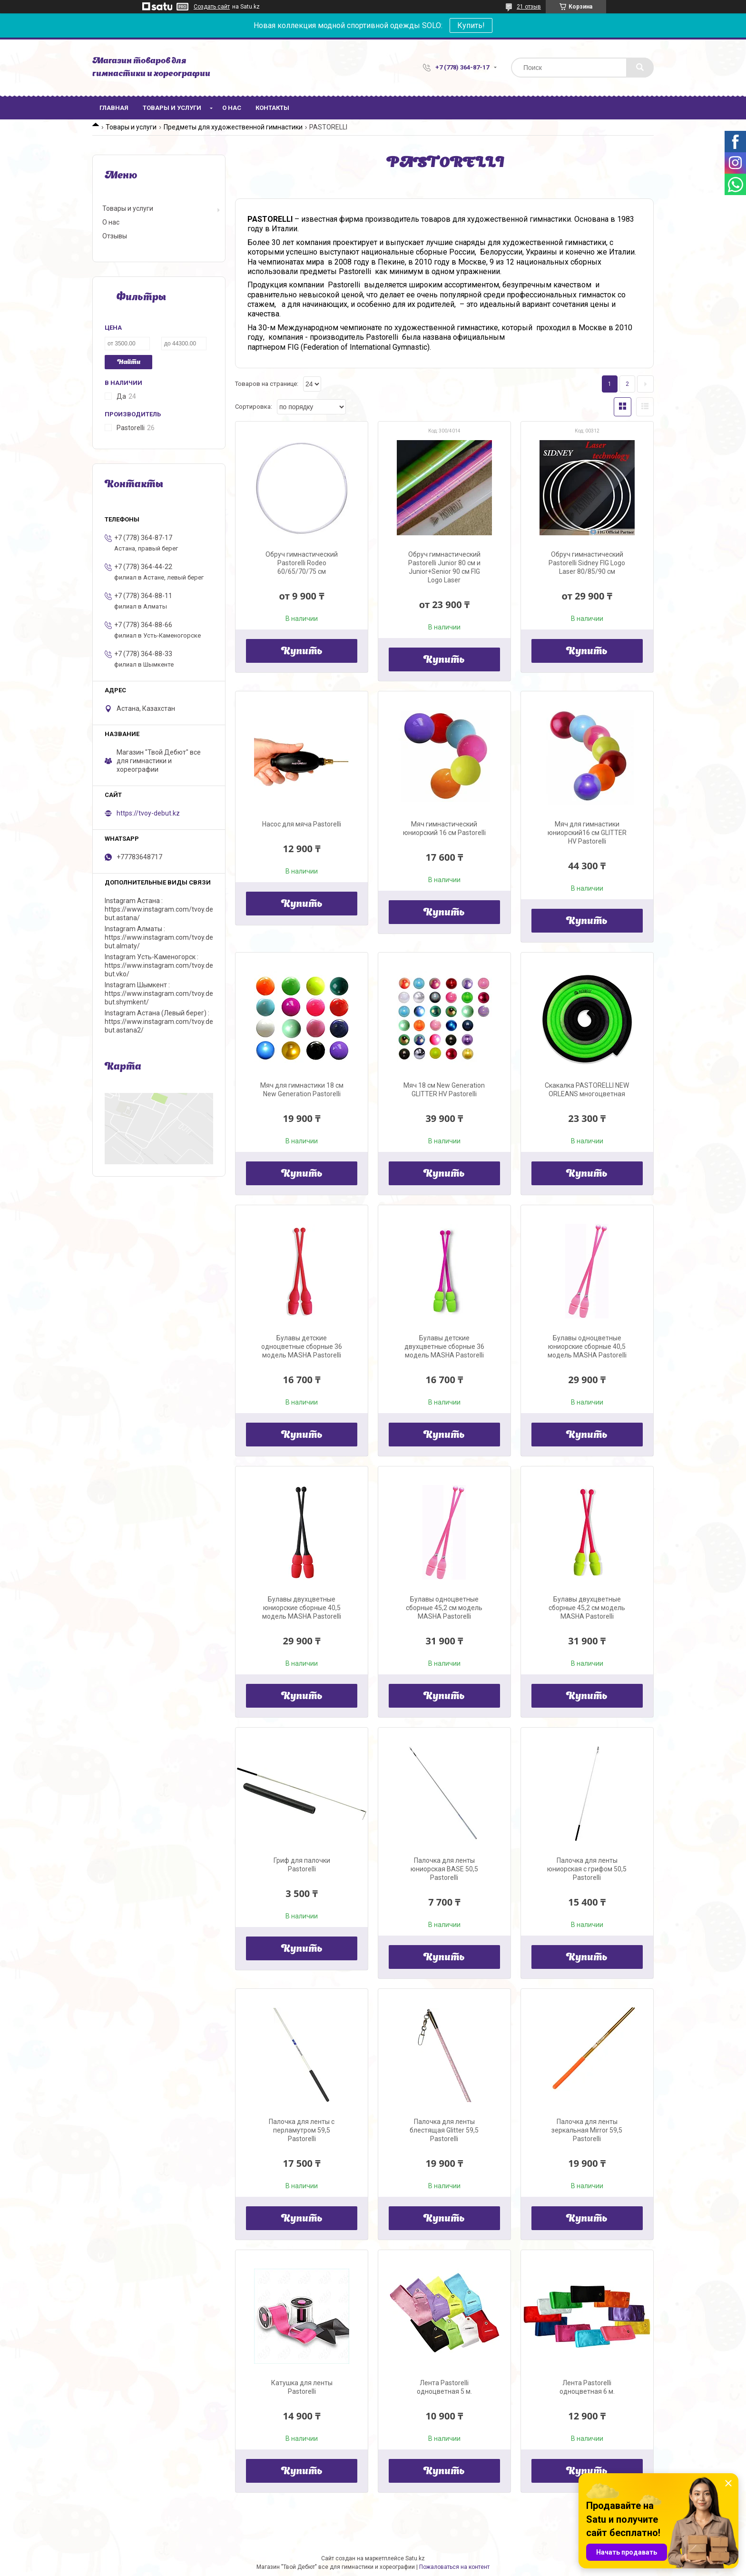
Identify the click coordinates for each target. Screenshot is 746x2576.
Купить (302, 652)
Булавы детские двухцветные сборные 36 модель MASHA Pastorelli (444, 1346)
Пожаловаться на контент (454, 2567)
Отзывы (114, 236)
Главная (113, 107)
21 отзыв (529, 6)
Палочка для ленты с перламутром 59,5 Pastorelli (301, 2130)
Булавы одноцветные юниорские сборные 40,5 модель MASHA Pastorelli (587, 1346)
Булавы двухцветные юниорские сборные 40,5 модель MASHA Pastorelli (301, 1607)
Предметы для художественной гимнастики (233, 127)
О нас (231, 107)
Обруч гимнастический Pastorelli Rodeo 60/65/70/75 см (301, 563)
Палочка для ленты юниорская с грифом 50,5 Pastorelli (587, 1869)
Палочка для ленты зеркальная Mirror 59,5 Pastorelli (586, 2130)
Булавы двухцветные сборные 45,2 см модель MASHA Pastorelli (587, 1607)
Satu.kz (415, 2558)
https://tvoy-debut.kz (148, 813)
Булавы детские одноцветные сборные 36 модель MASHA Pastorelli (301, 1346)
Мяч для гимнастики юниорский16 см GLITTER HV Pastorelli (587, 832)
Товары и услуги (172, 107)
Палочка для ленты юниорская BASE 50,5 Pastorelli (444, 1869)
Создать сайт (212, 6)
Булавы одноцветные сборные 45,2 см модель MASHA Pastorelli (444, 1607)
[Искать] (640, 68)
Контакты (272, 107)
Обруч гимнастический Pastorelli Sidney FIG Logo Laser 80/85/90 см (587, 563)
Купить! (471, 25)
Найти (128, 362)
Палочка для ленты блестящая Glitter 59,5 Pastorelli (444, 2130)
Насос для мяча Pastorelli (301, 824)
